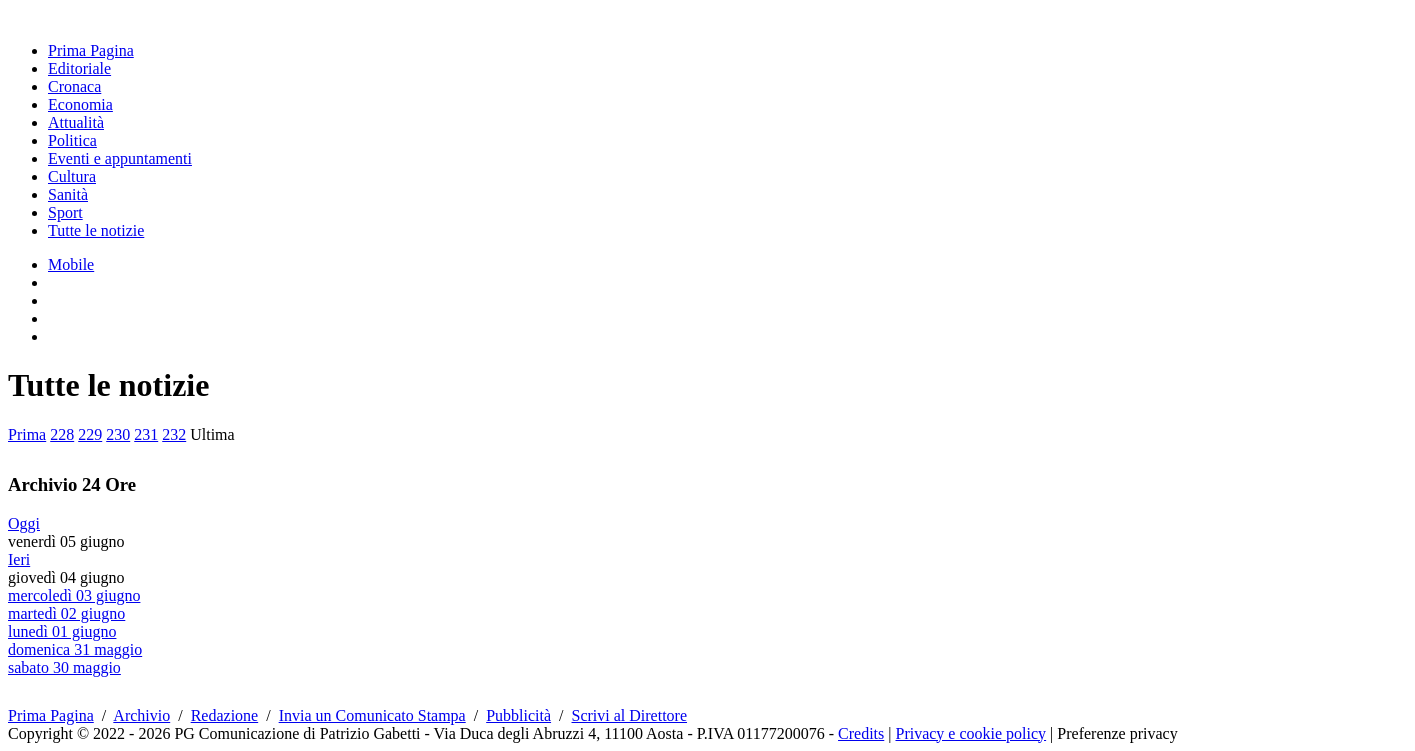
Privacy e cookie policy (970, 733)
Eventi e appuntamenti (120, 158)
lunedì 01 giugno (62, 631)
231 (146, 434)
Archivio (141, 715)
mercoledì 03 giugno (74, 595)
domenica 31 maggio (75, 649)
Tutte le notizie (96, 230)
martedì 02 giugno (66, 613)
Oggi (24, 523)
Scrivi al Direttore (630, 715)
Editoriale (79, 68)
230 (118, 434)
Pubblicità (518, 715)
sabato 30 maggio (64, 667)
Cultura (72, 176)
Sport (65, 212)
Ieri (19, 559)
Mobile (71, 264)
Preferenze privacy (1117, 733)
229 (90, 434)
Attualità (76, 122)
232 (174, 434)
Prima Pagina (91, 50)
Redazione (225, 715)
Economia (80, 104)
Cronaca (74, 86)
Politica (72, 140)
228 (62, 434)
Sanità (68, 194)
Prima (27, 434)
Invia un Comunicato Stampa (372, 715)
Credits (861, 733)
